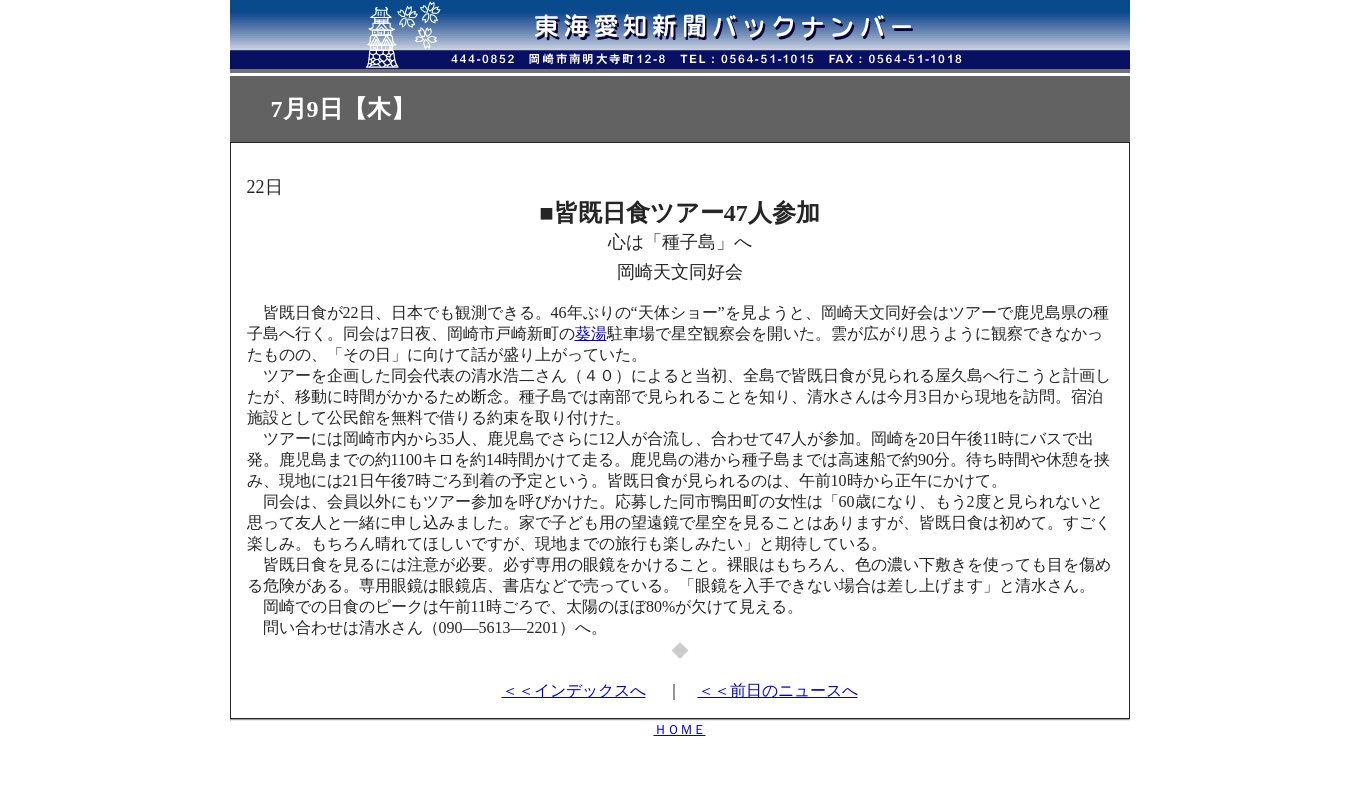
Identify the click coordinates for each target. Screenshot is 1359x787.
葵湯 (591, 333)
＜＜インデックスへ (574, 690)
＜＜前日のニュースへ (778, 690)
